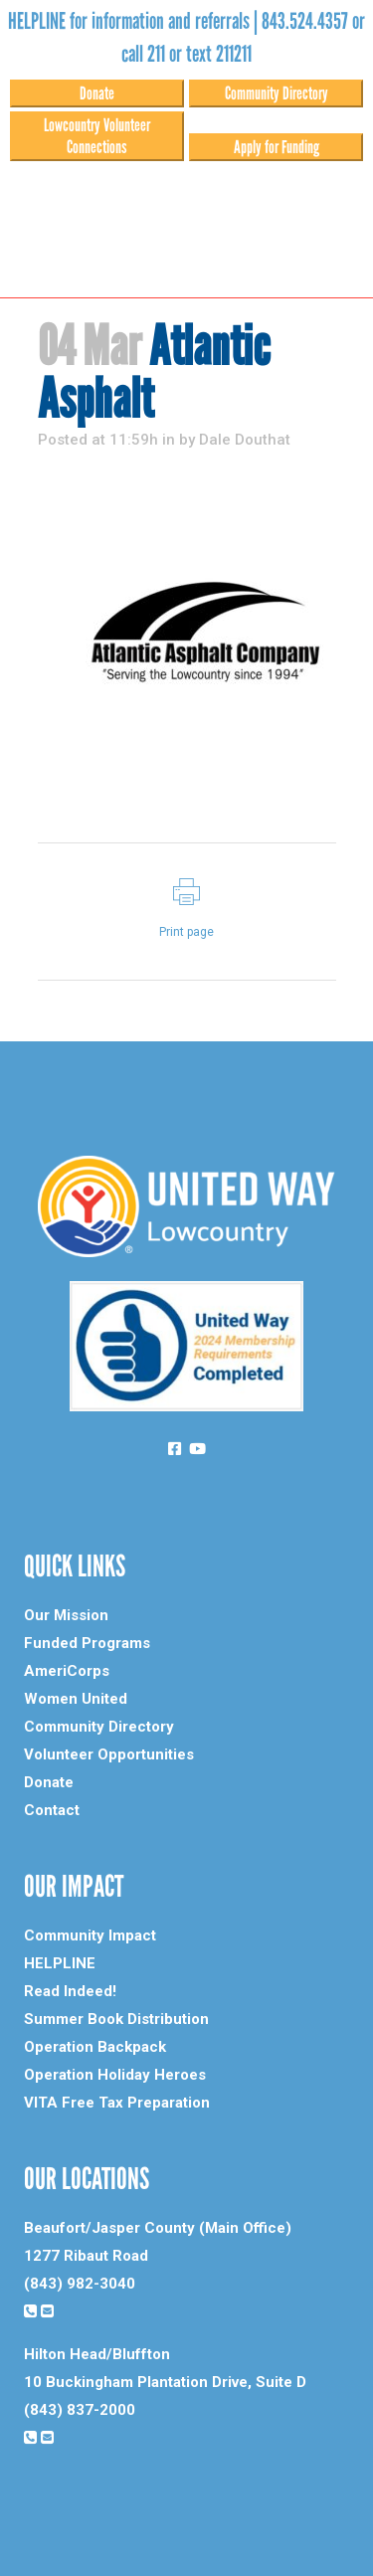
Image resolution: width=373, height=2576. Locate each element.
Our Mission (66, 1615)
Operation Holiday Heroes (115, 2075)
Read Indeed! (70, 1991)
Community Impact (90, 1935)
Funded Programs (87, 1643)
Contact (52, 1810)
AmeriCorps (66, 1671)
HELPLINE (59, 1963)
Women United (75, 1699)
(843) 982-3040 (79, 2284)
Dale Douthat (244, 440)
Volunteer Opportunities (109, 1754)
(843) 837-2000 (79, 2410)
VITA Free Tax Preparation (117, 2103)
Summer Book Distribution (116, 2019)
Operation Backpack (95, 2047)
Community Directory (276, 93)
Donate (97, 93)
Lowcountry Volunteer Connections (97, 136)
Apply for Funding (276, 147)
